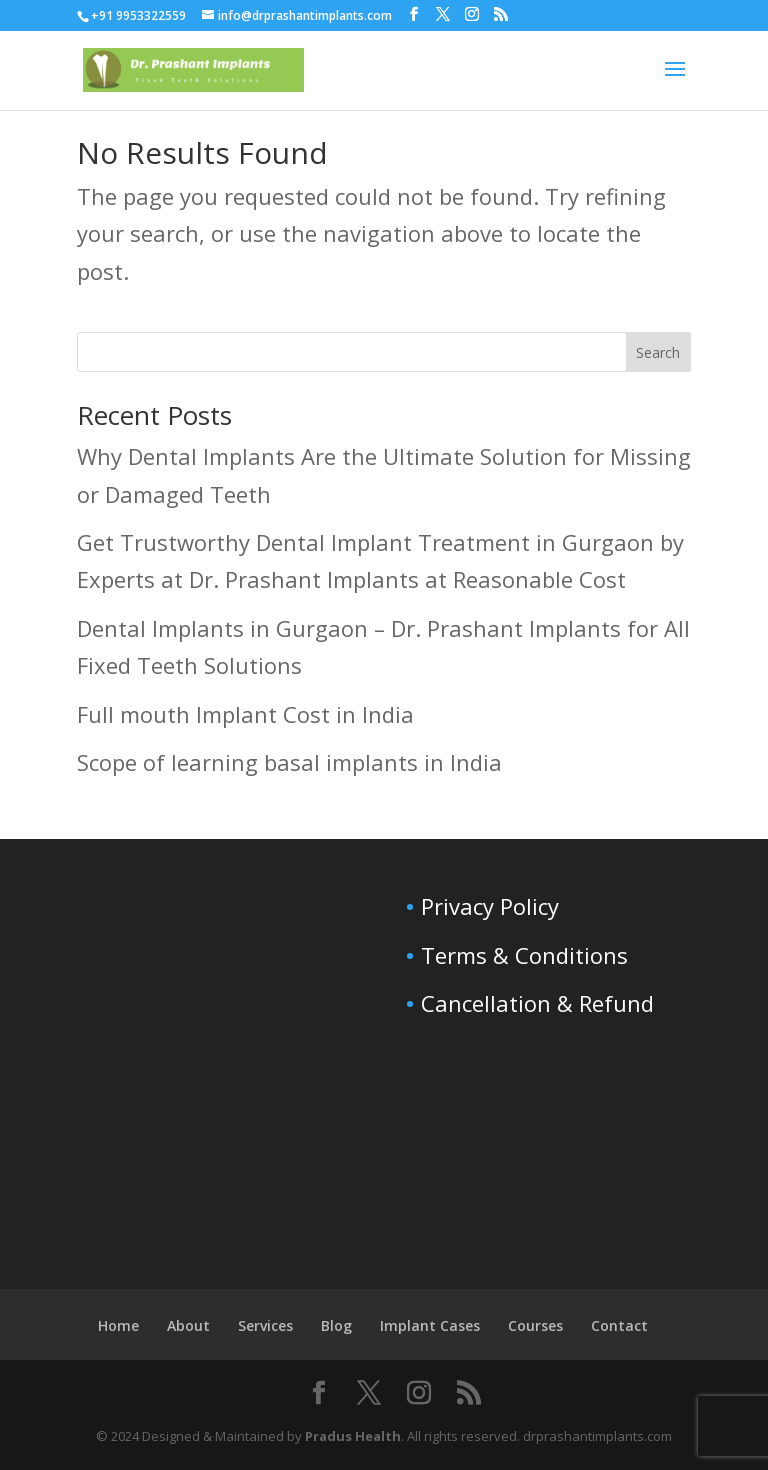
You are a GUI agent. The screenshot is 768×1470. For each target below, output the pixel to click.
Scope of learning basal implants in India (289, 762)
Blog (336, 1325)
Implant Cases (430, 1325)
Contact (619, 1325)
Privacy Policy (490, 906)
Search (658, 352)
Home (118, 1325)
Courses (535, 1325)
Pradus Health (353, 1436)
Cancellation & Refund (537, 1003)
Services (265, 1325)
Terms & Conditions (524, 955)
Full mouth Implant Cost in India (245, 714)
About (188, 1325)
